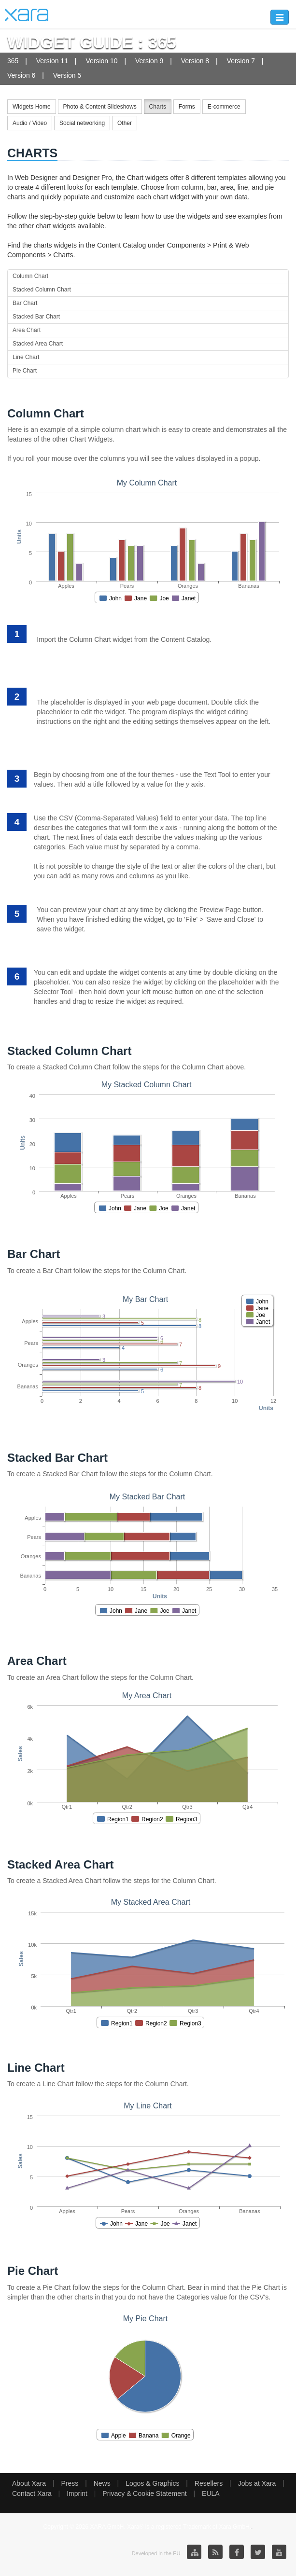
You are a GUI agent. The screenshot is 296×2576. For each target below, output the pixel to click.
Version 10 (101, 61)
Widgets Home (32, 106)
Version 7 (241, 61)
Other (124, 123)
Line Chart (26, 357)
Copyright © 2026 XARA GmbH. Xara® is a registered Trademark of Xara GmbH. (147, 2526)
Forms (187, 106)
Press (69, 2483)
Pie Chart (25, 370)
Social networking (82, 123)
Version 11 (52, 61)
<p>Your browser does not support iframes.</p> (148, 535)
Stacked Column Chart (42, 289)
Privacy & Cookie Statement (144, 2493)
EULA (211, 2493)
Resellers (209, 2483)
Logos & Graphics (152, 2483)
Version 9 (149, 61)
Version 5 (67, 75)
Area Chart (27, 330)
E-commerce (224, 106)
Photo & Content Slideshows (100, 106)
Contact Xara (32, 2493)
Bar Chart (25, 303)
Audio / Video (30, 123)
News (102, 2483)
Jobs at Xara (257, 2483)
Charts (157, 106)
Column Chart (30, 276)
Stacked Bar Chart (36, 316)
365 (12, 61)
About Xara (29, 2483)
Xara (26, 15)
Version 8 (195, 61)
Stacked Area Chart (38, 343)
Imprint (77, 2493)
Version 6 (21, 75)
